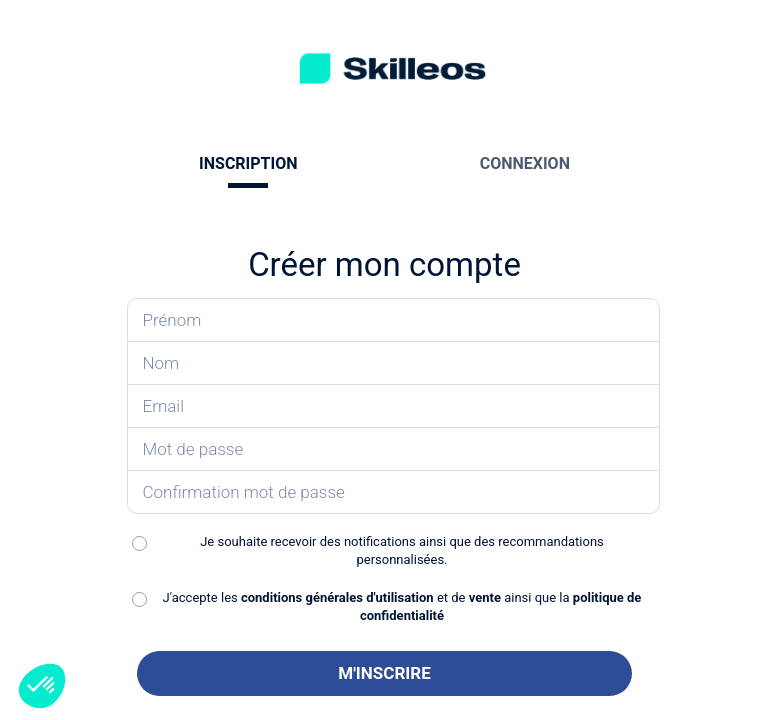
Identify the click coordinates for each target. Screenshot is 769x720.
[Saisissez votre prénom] (393, 320)
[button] (42, 686)
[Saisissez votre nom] (393, 363)
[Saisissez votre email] (393, 406)
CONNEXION (525, 163)
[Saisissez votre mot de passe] (393, 449)
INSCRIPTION (248, 163)
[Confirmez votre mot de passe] (393, 492)
